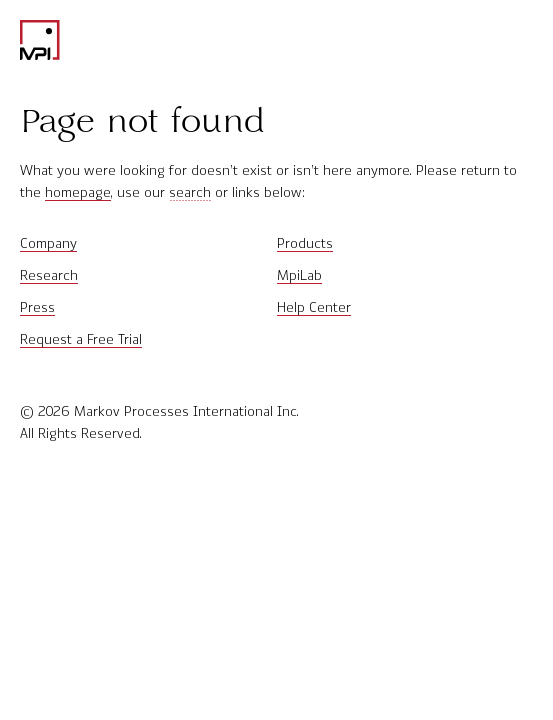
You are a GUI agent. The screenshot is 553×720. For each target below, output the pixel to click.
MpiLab (299, 275)
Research (49, 275)
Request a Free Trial (81, 339)
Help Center (314, 307)
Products (305, 243)
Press (37, 307)
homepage (78, 192)
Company (48, 243)
